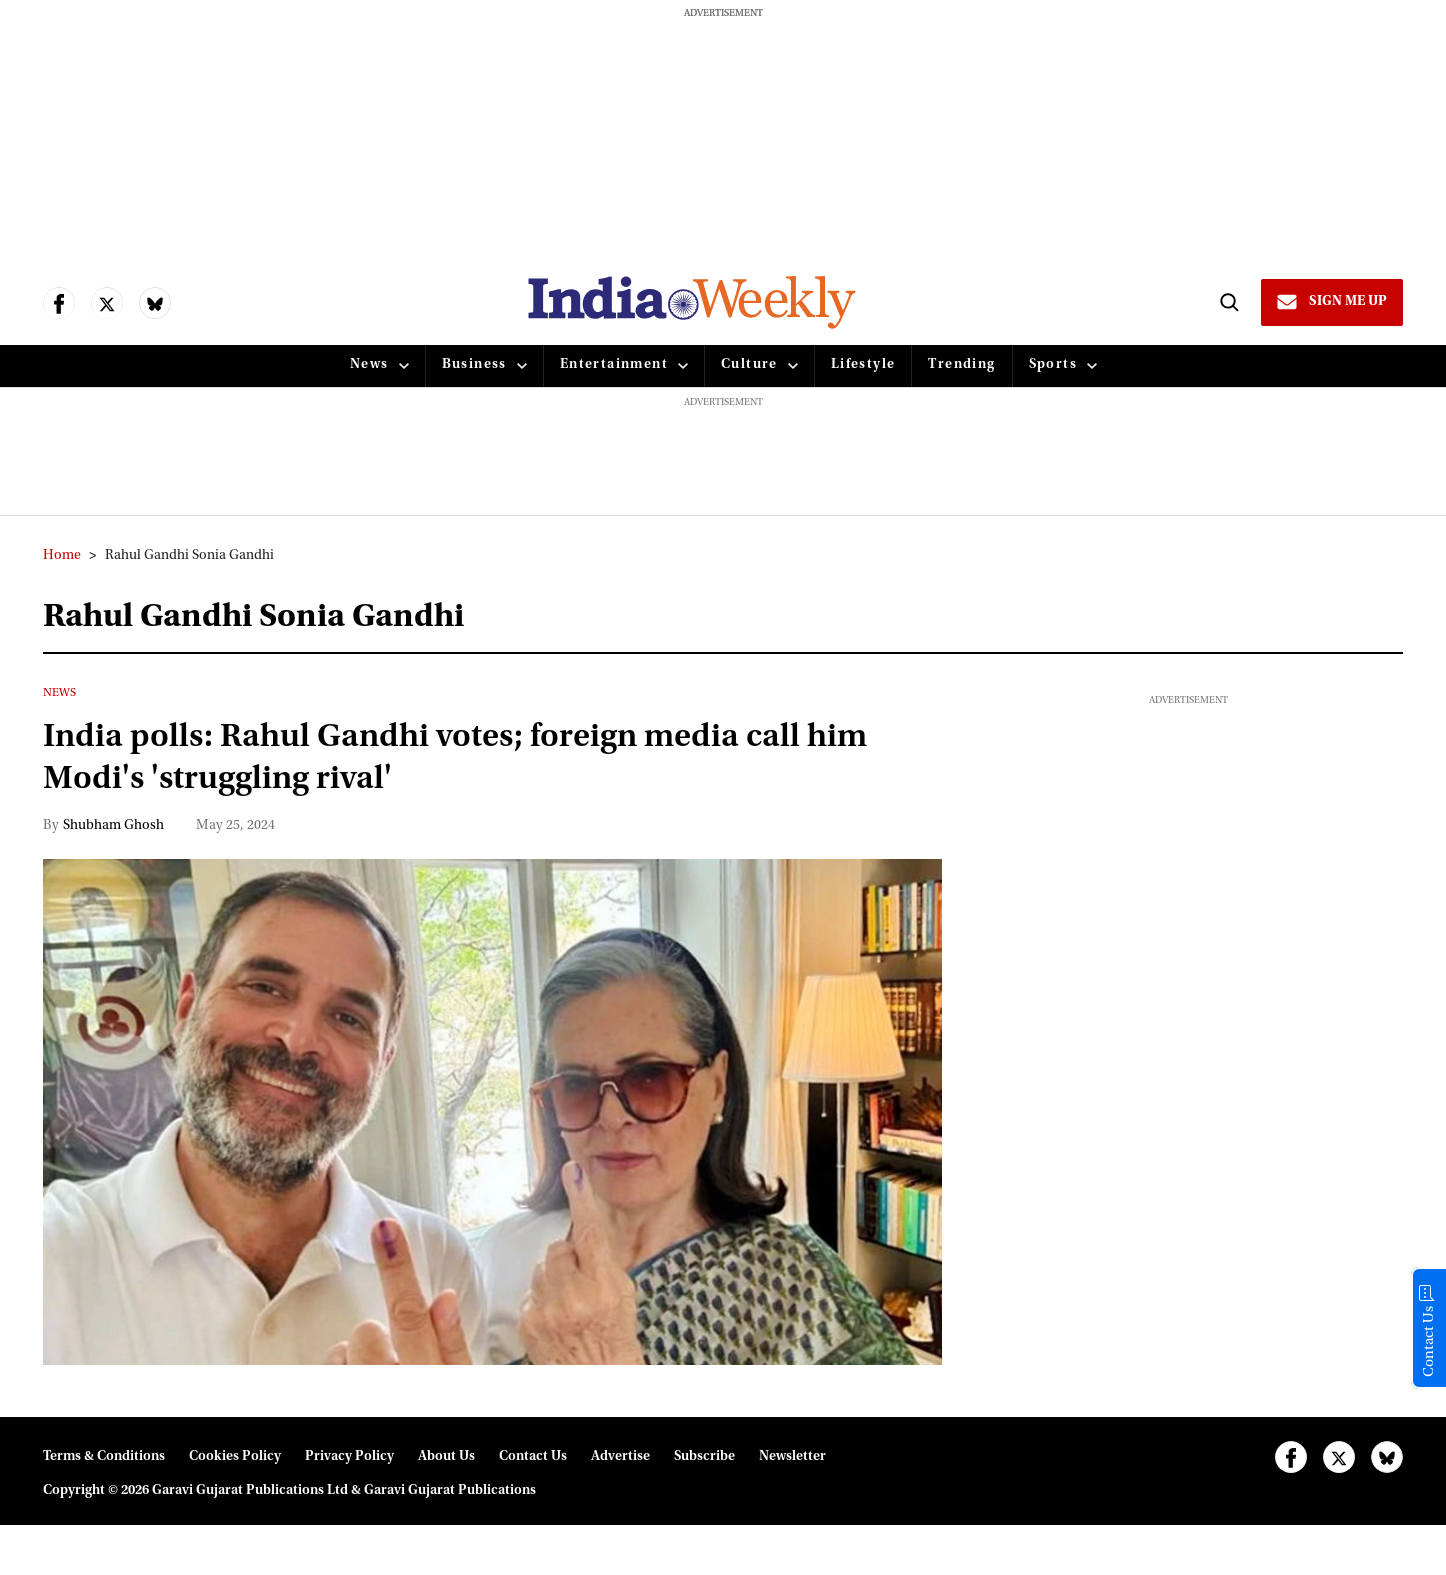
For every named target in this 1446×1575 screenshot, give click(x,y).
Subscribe (704, 1457)
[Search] (1229, 302)
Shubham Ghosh (113, 826)
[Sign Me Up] (1332, 302)
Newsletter (792, 1457)
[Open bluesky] (155, 303)
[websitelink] (692, 302)
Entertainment (614, 365)
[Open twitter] (107, 303)
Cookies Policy (235, 1457)
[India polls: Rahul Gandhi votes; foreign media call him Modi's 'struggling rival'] (492, 1112)
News (369, 365)
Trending (961, 365)
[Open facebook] (59, 303)
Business (474, 365)
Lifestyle (863, 365)
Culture (749, 365)
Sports (1053, 365)
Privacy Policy (349, 1457)
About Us (446, 1457)
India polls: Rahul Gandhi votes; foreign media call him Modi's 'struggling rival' (455, 759)
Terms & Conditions (104, 1457)
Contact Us (533, 1457)
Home (62, 556)
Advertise (620, 1457)
